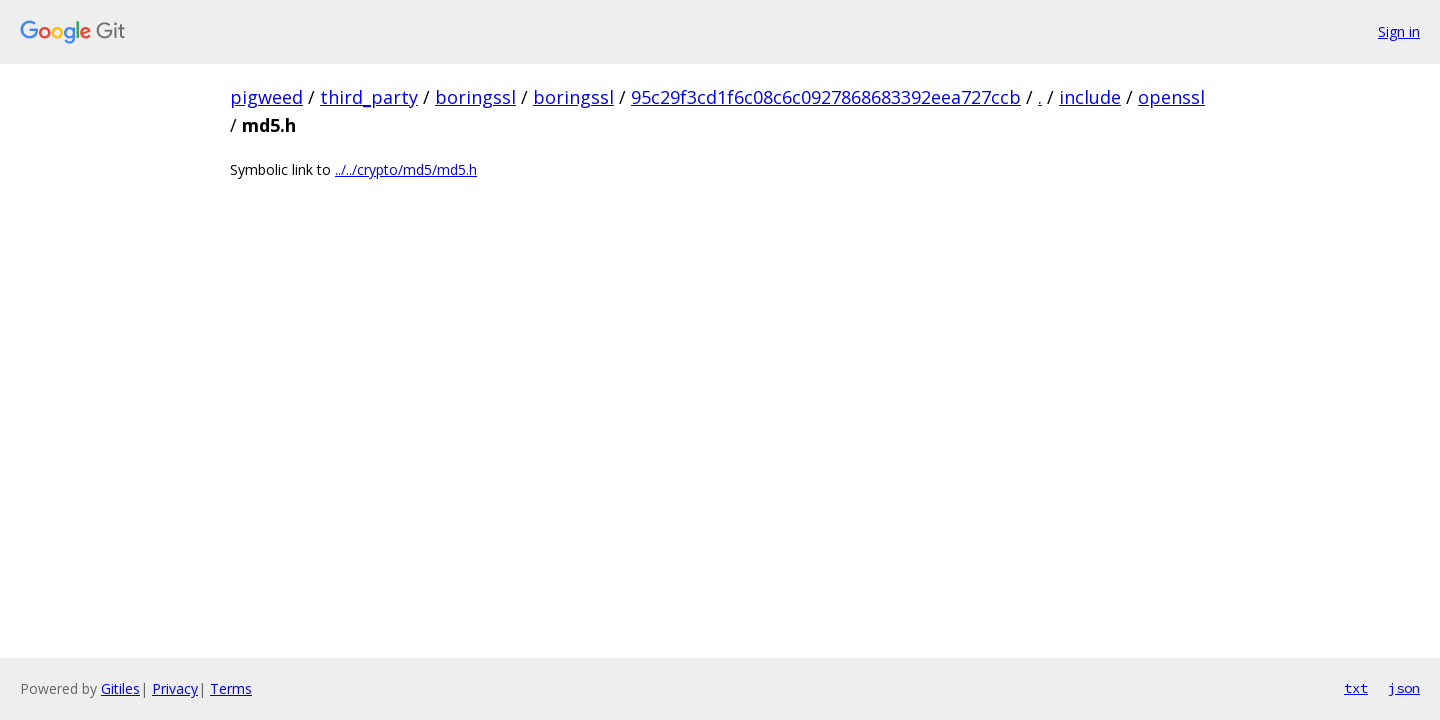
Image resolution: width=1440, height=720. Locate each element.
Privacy (175, 688)
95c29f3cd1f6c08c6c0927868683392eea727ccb (826, 97)
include (1090, 97)
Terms (231, 688)
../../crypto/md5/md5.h (406, 169)
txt (1356, 688)
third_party (369, 97)
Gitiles (120, 688)
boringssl (475, 97)
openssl (1171, 97)
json (1404, 688)
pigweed (266, 97)
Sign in (1399, 31)
